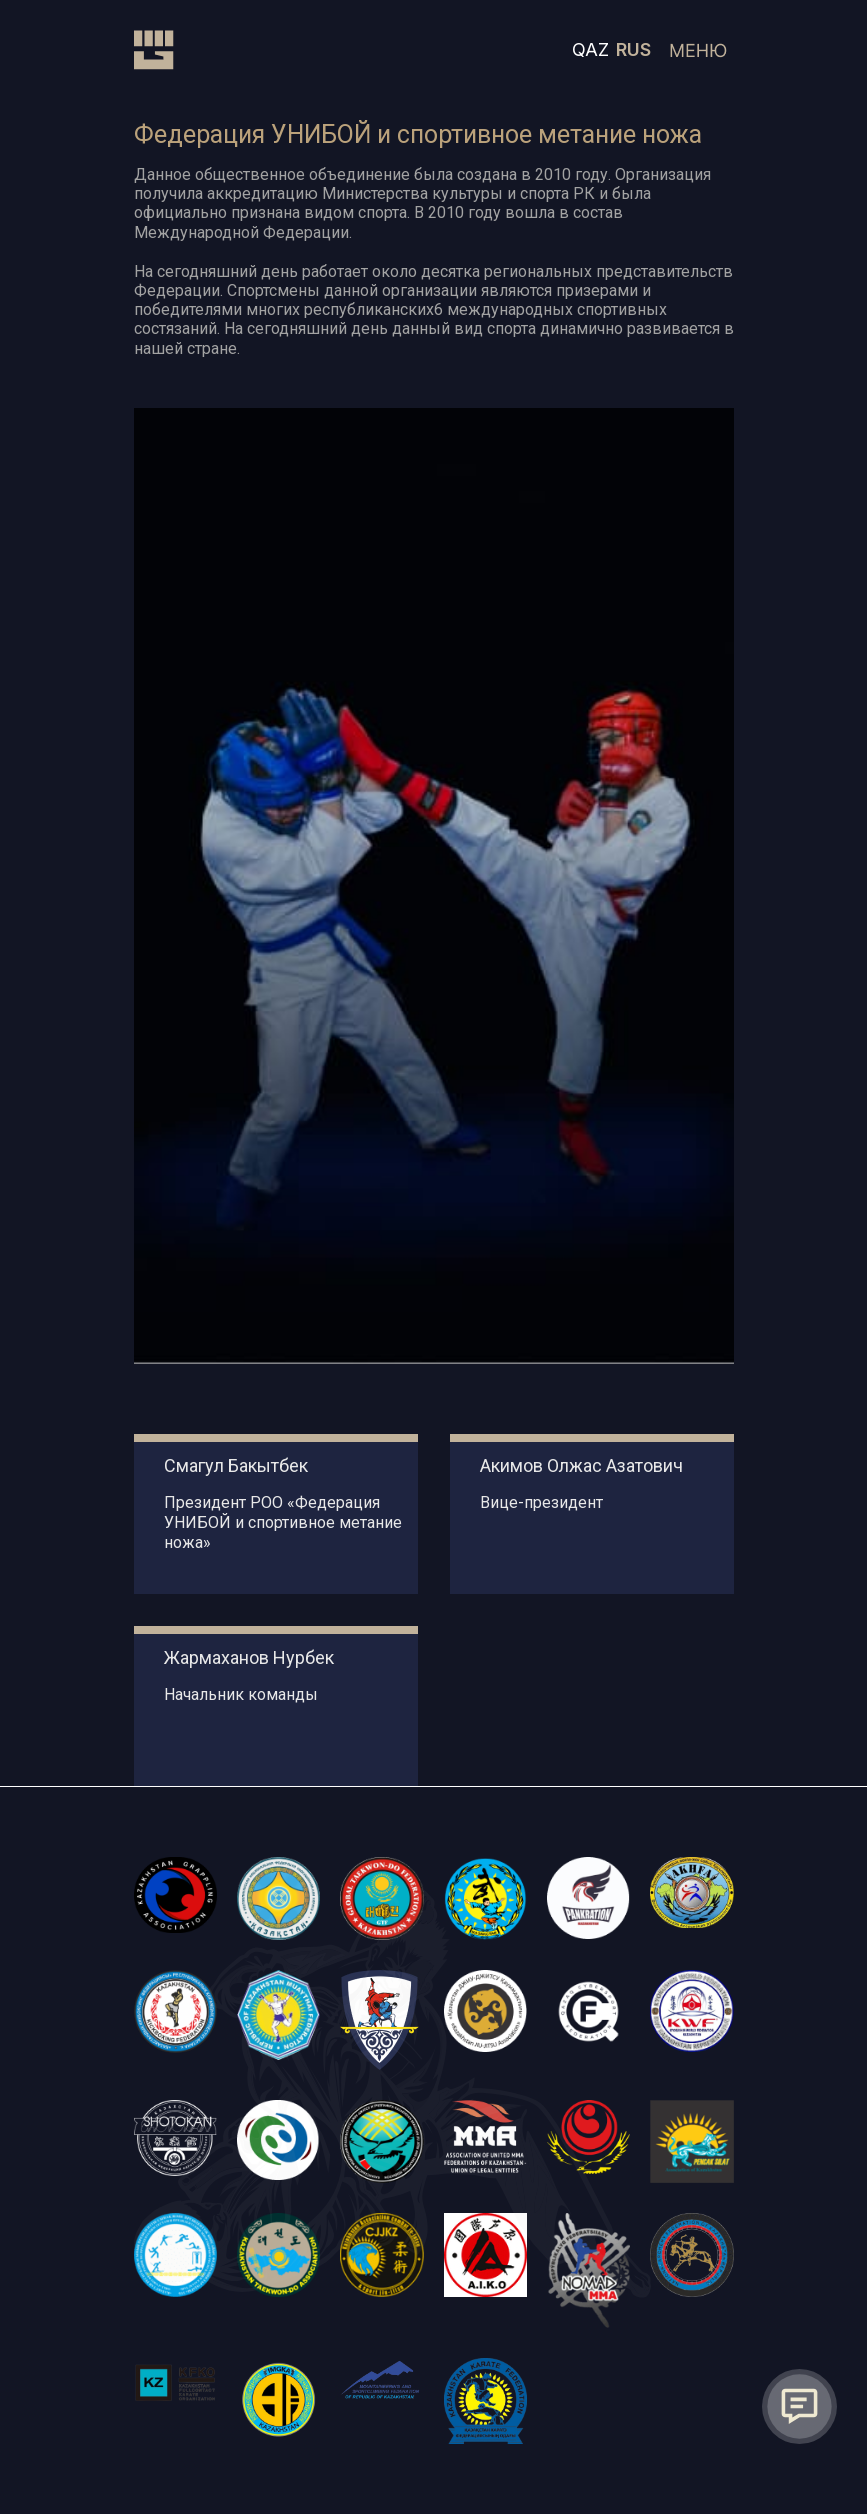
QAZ (590, 49)
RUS (633, 49)
